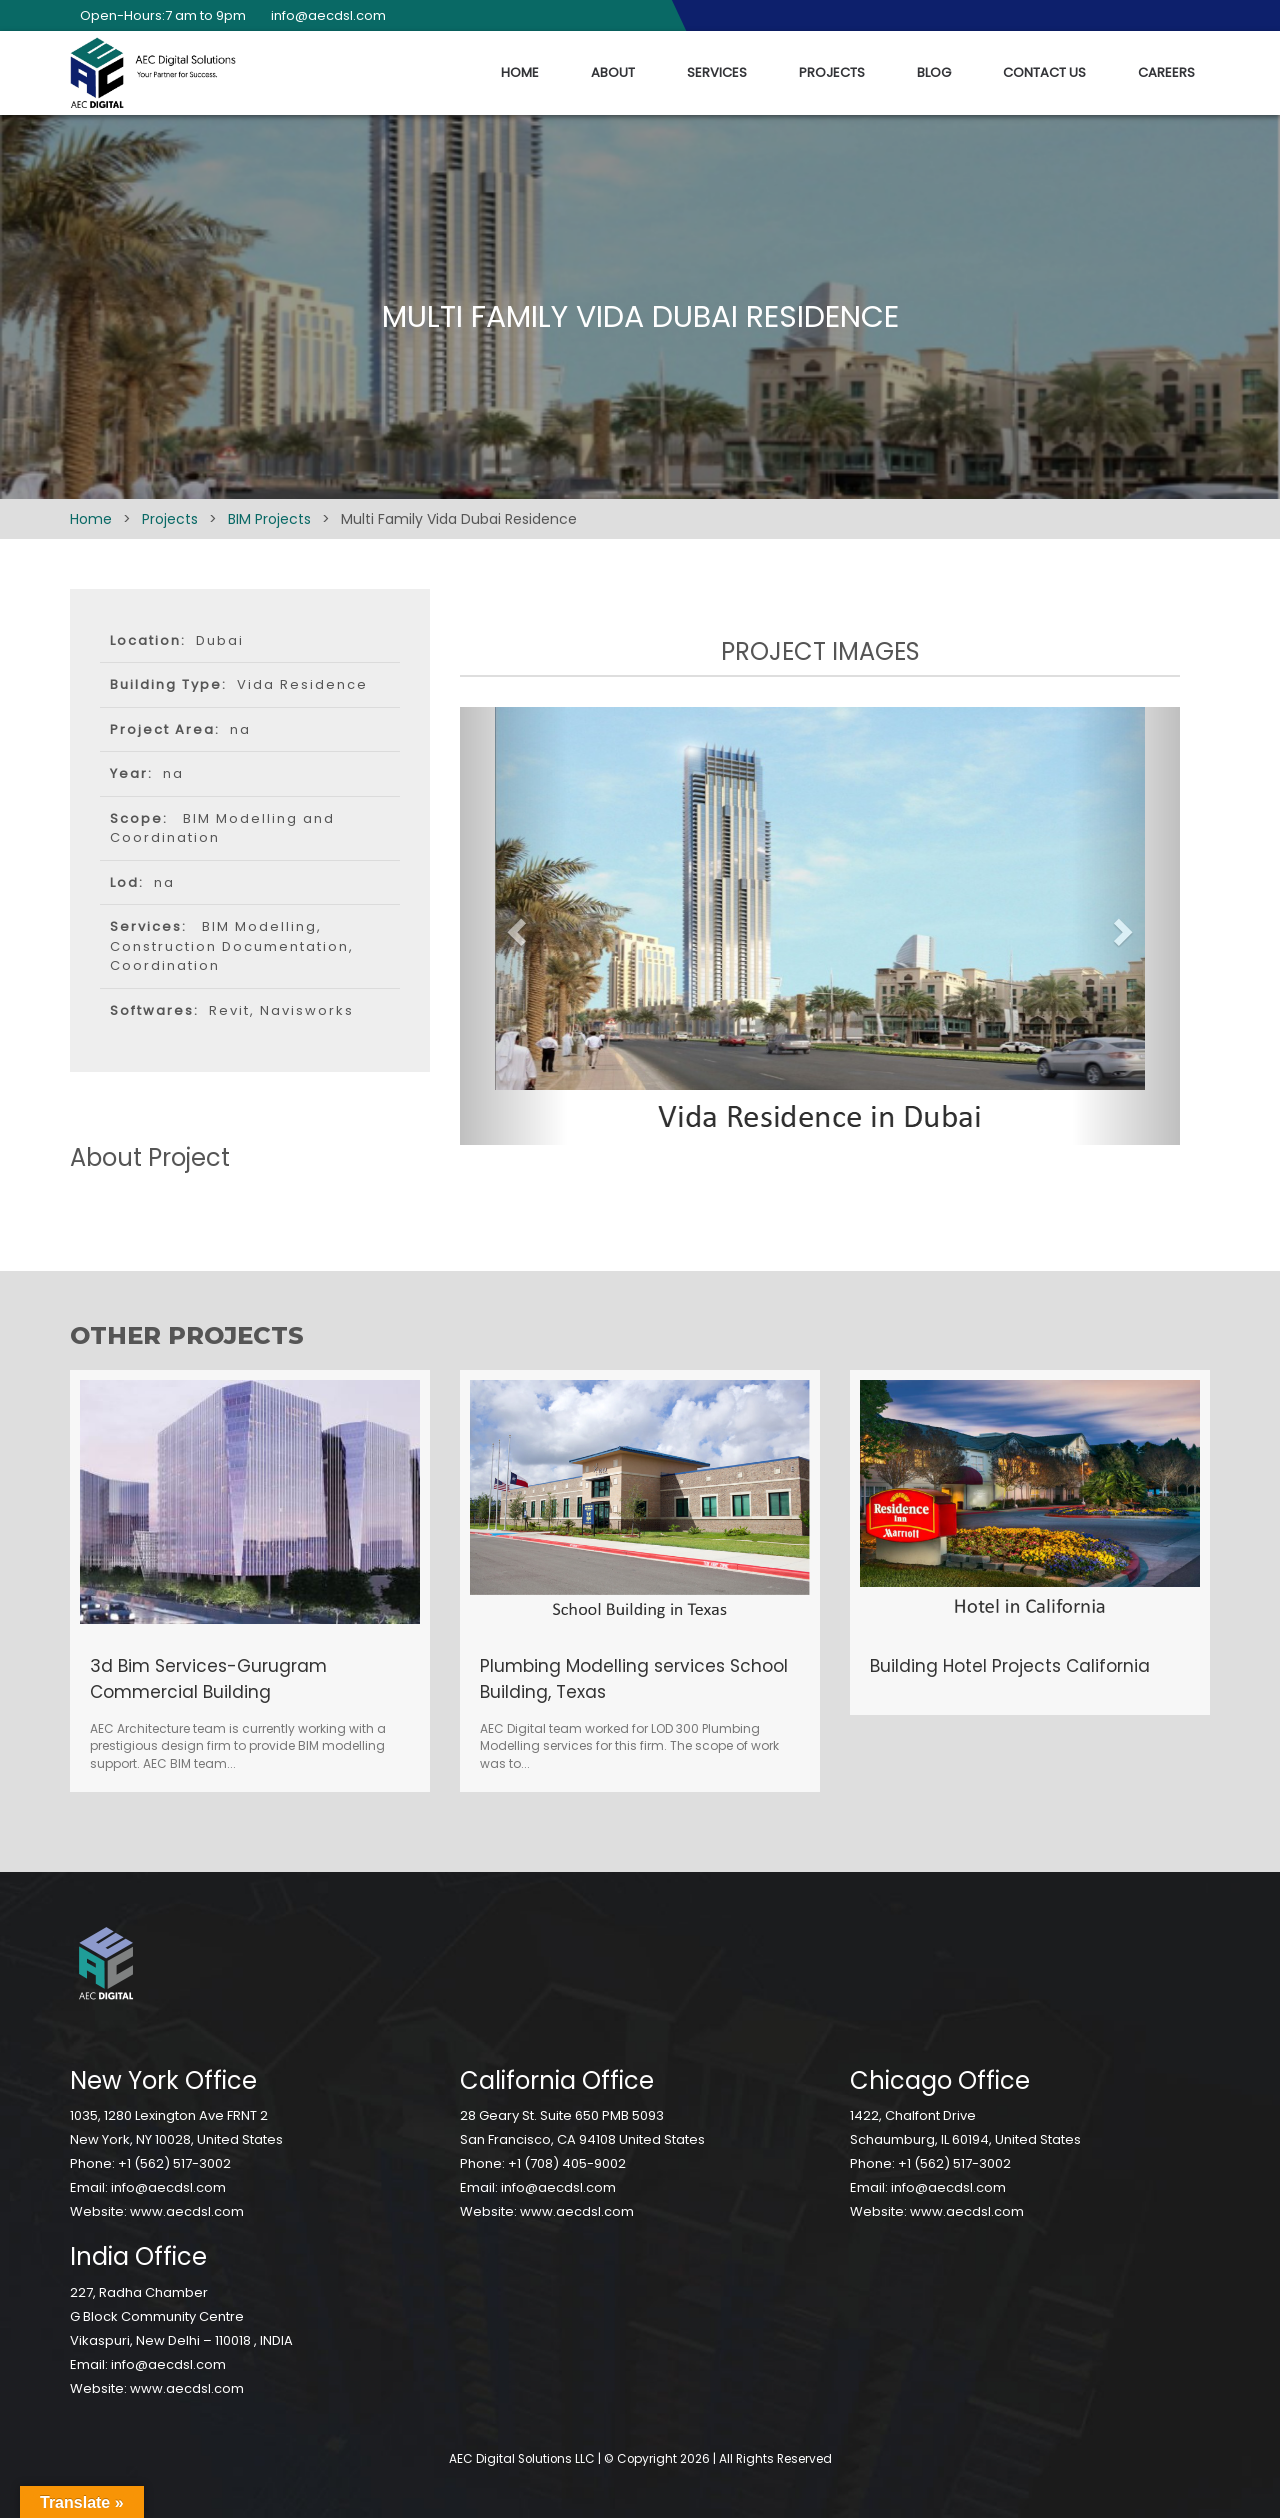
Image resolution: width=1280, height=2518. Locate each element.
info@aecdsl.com (323, 15)
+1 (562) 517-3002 (174, 2163)
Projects (832, 72)
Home (520, 72)
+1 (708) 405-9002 (567, 2163)
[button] (514, 926)
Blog (934, 72)
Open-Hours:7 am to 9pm (158, 15)
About (613, 72)
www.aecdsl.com (187, 2211)
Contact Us (1044, 72)
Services (717, 72)
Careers (1166, 72)
